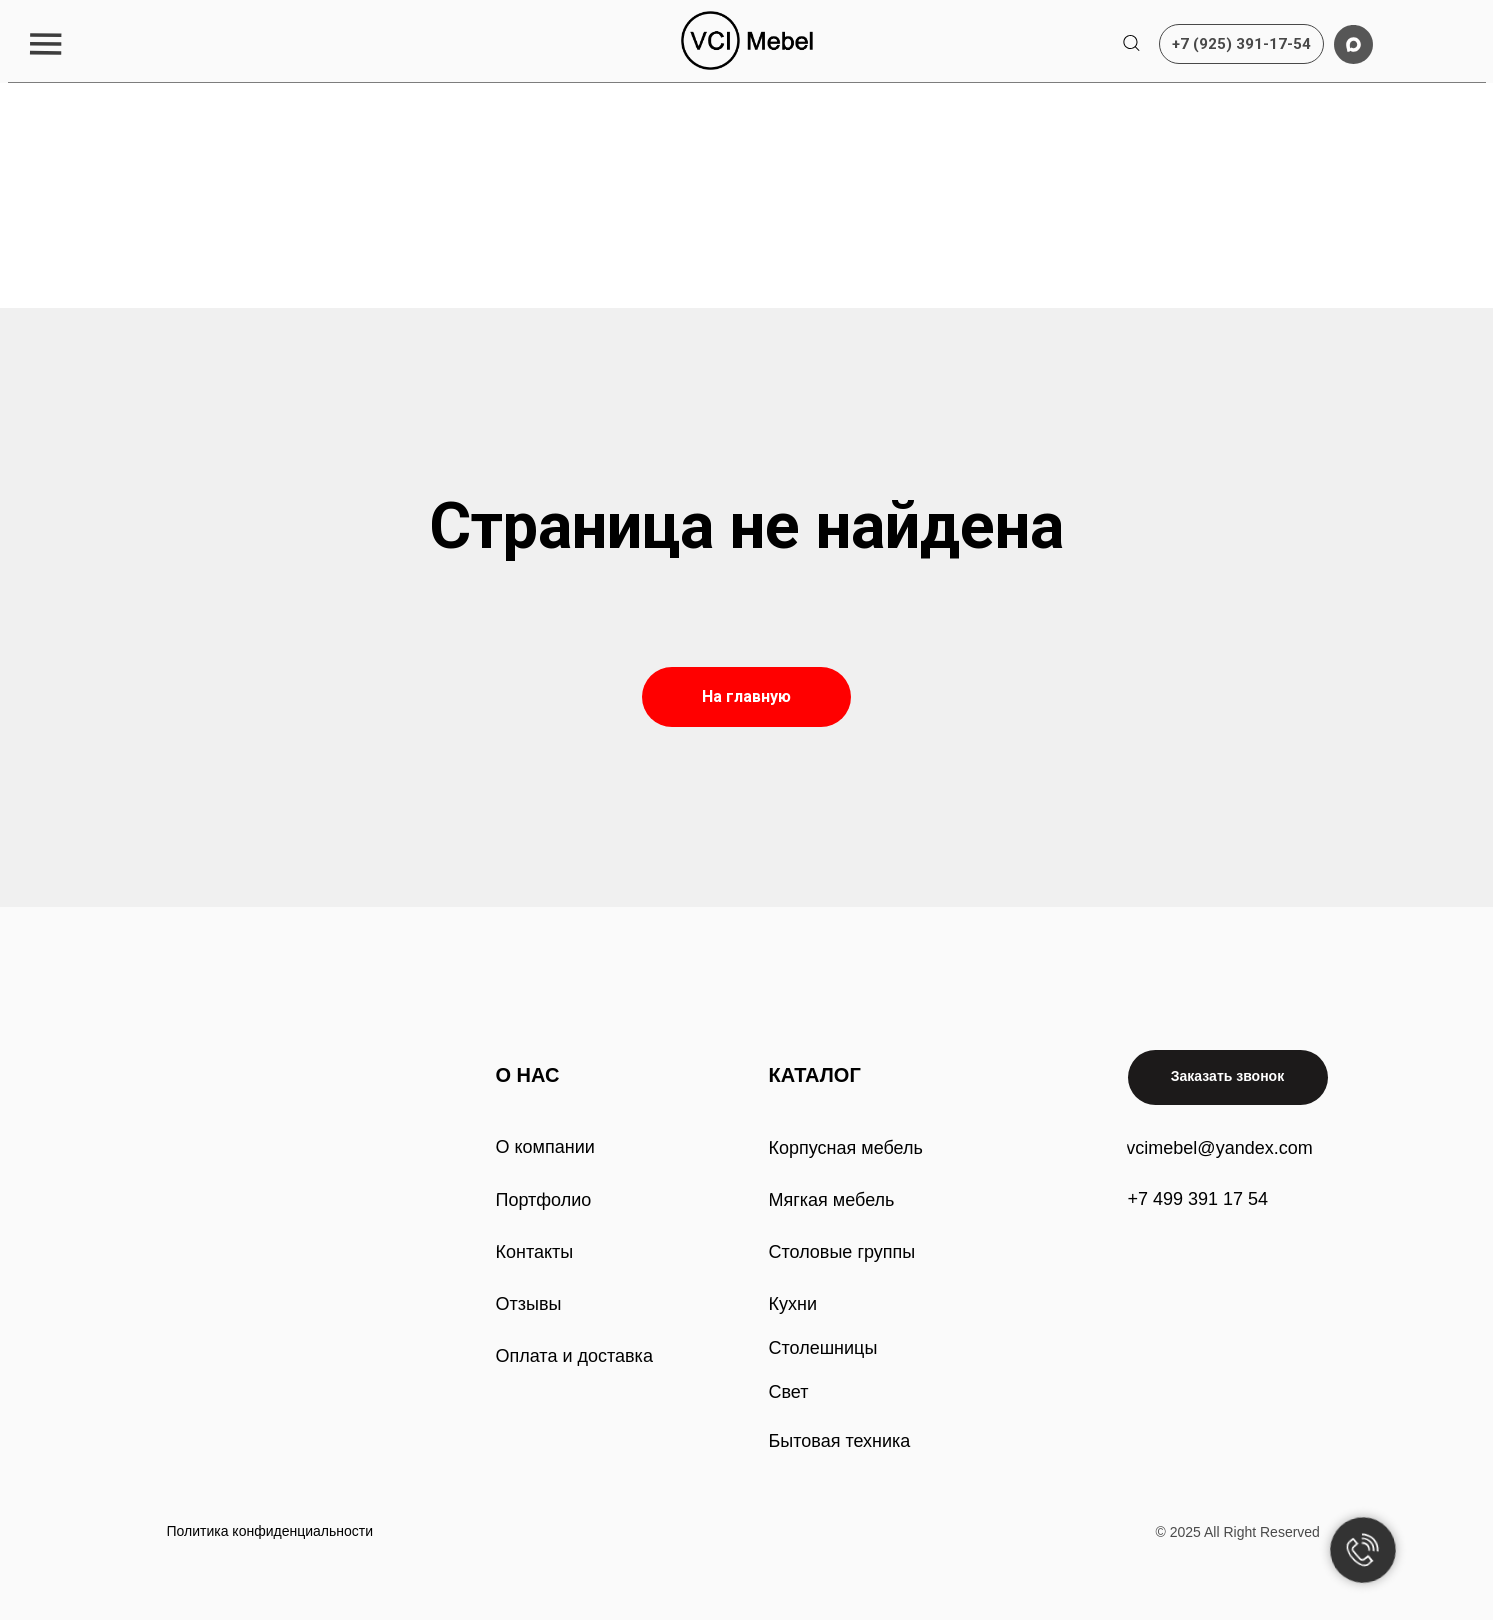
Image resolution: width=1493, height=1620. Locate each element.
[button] (45, 43)
